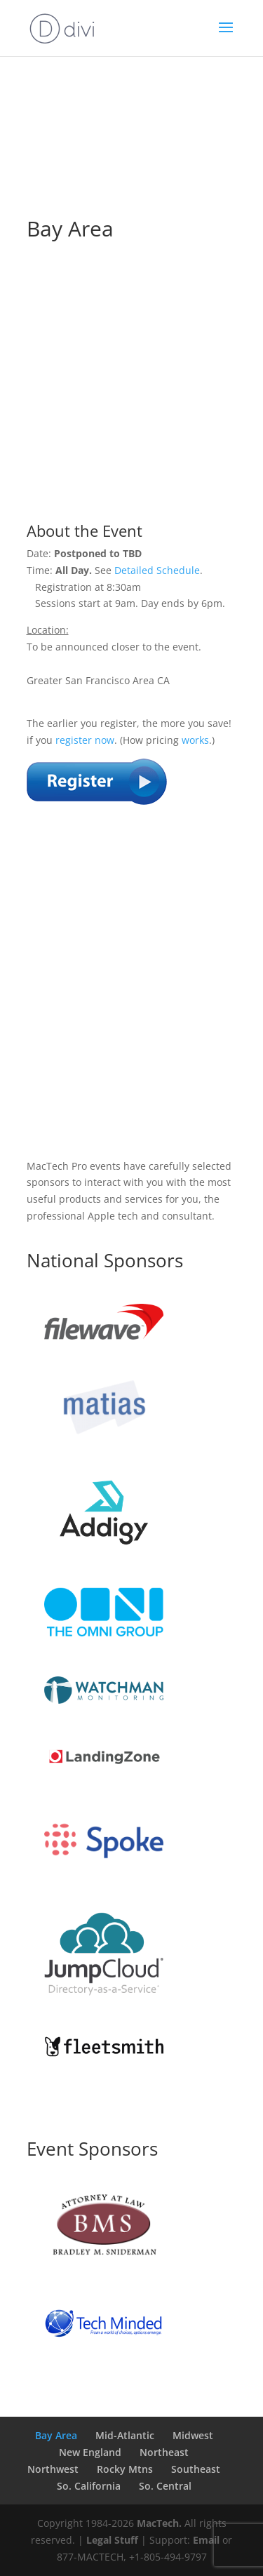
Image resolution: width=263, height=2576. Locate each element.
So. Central (165, 2485)
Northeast (164, 2452)
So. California (89, 2485)
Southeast (195, 2469)
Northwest (53, 2469)
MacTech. (159, 2523)
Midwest (193, 2435)
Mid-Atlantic (124, 2435)
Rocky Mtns (125, 2469)
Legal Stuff (112, 2540)
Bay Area (56, 2435)
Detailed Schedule (157, 570)
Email (206, 2540)
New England (90, 2452)
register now (84, 740)
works (195, 740)
